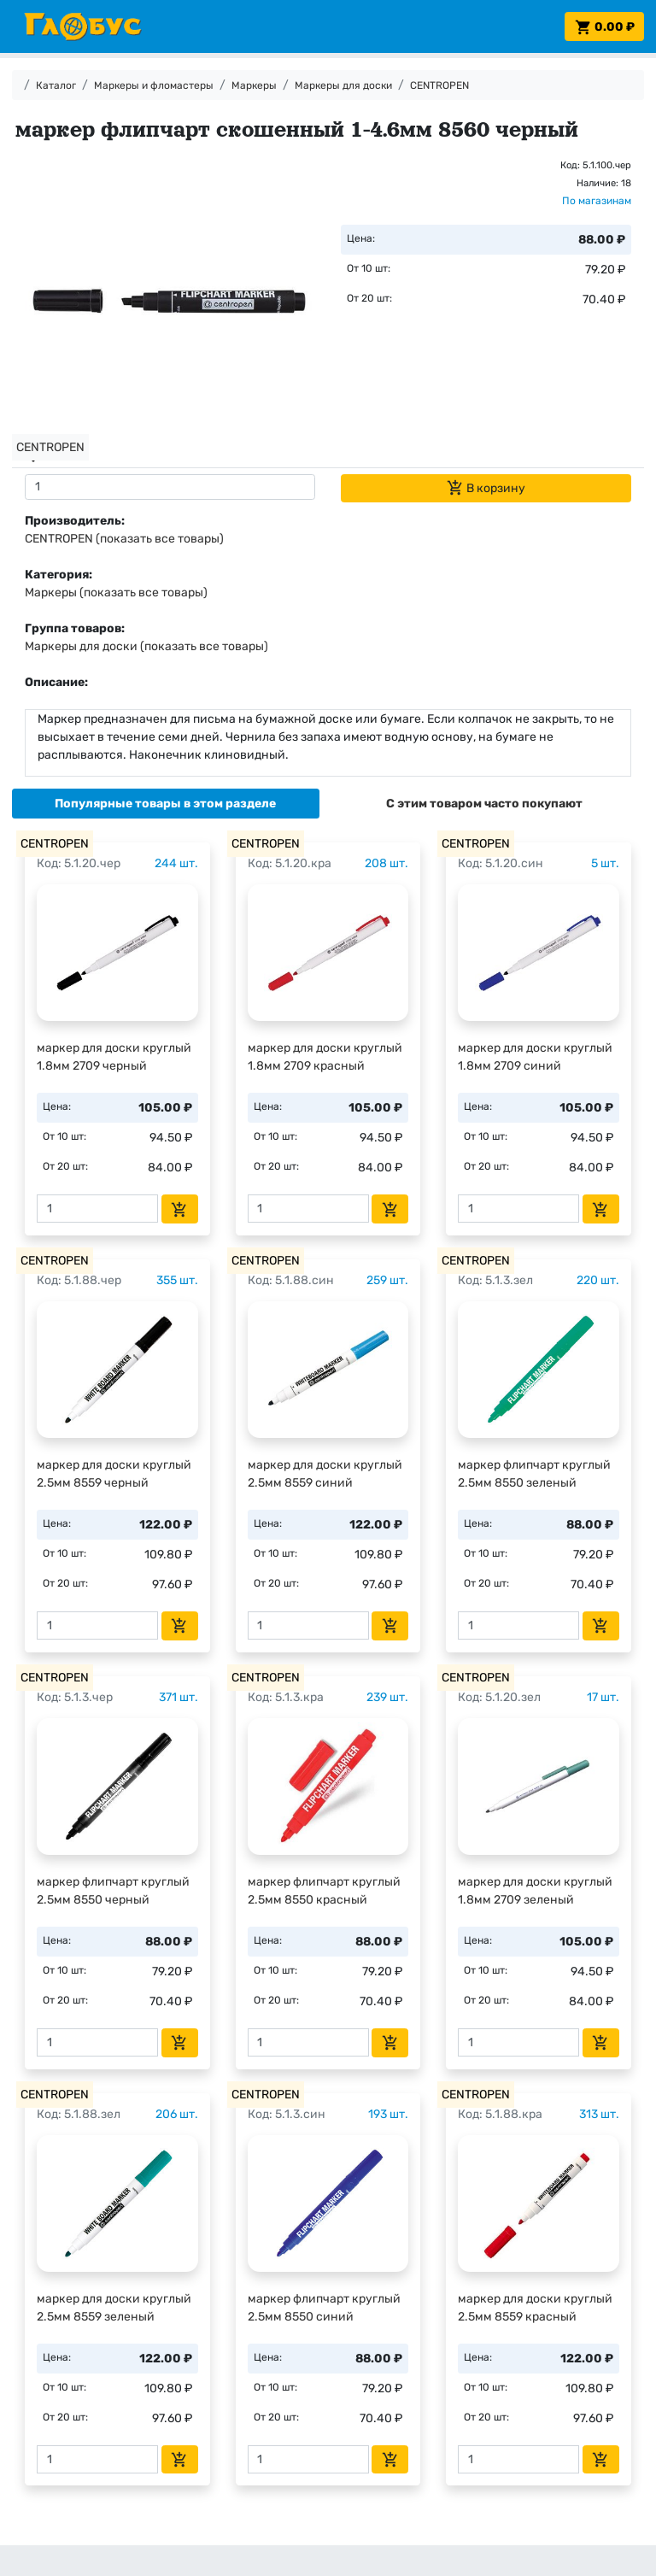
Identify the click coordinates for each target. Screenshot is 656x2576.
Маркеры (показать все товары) (116, 592)
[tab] (165, 804)
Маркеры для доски (343, 85)
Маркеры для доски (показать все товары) (146, 646)
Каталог (56, 85)
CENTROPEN (439, 85)
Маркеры (254, 85)
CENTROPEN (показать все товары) (124, 538)
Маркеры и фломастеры (154, 85)
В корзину (486, 487)
